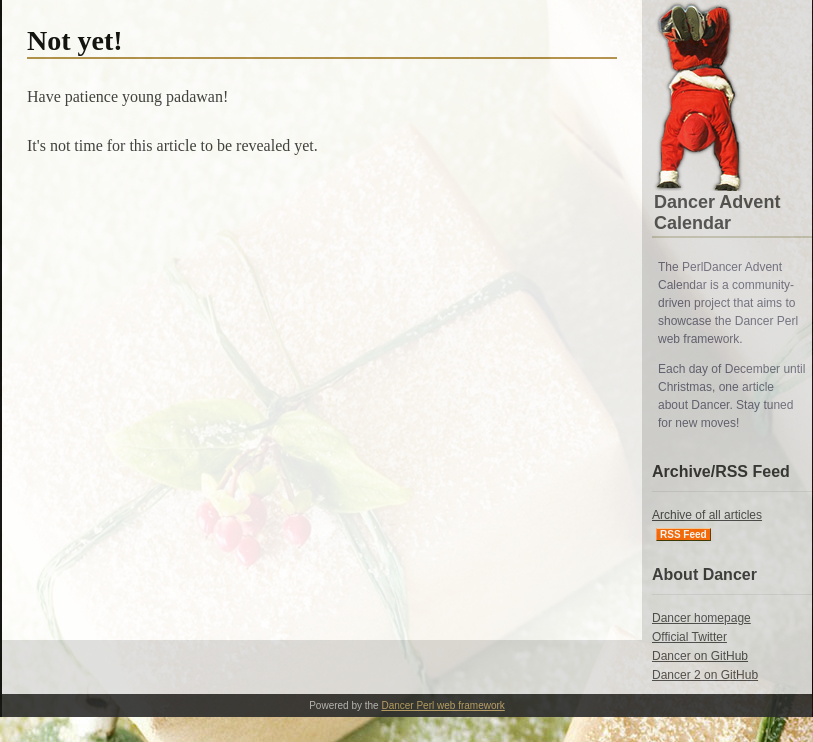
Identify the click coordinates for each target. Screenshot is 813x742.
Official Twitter (689, 637)
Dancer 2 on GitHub (705, 675)
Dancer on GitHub (700, 656)
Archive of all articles (707, 515)
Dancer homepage (701, 618)
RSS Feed (683, 534)
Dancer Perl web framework (442, 705)
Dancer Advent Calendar (717, 212)
